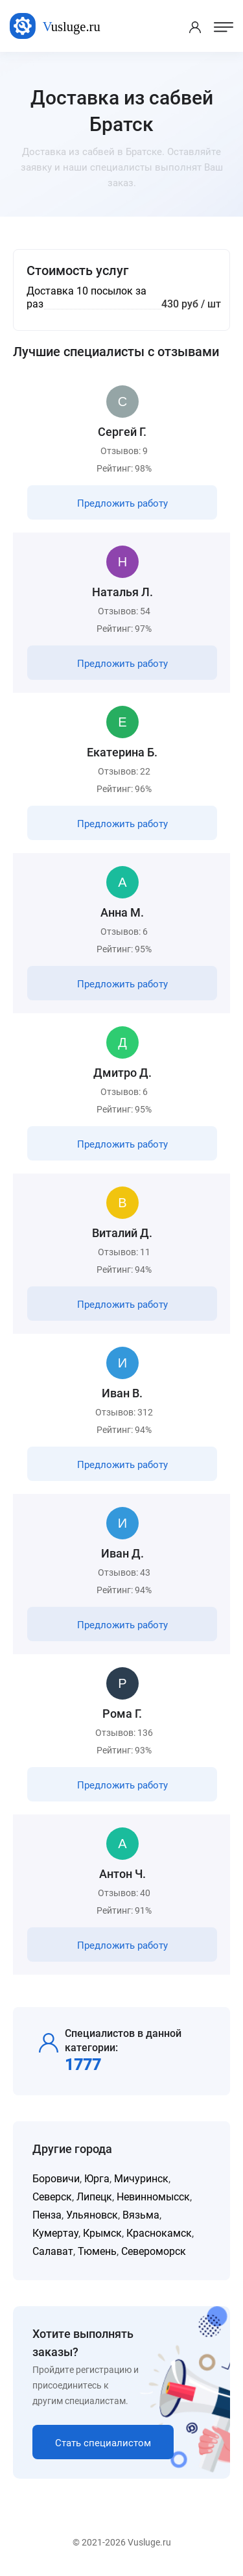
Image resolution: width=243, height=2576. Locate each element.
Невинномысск (153, 2197)
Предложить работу (122, 503)
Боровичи (56, 2179)
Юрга (97, 2179)
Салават (52, 2251)
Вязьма (140, 2215)
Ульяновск (92, 2215)
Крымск (102, 2233)
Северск (52, 2197)
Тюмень (97, 2251)
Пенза (47, 2215)
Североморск (153, 2251)
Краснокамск (159, 2233)
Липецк (94, 2197)
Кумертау (55, 2233)
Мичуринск (141, 2179)
